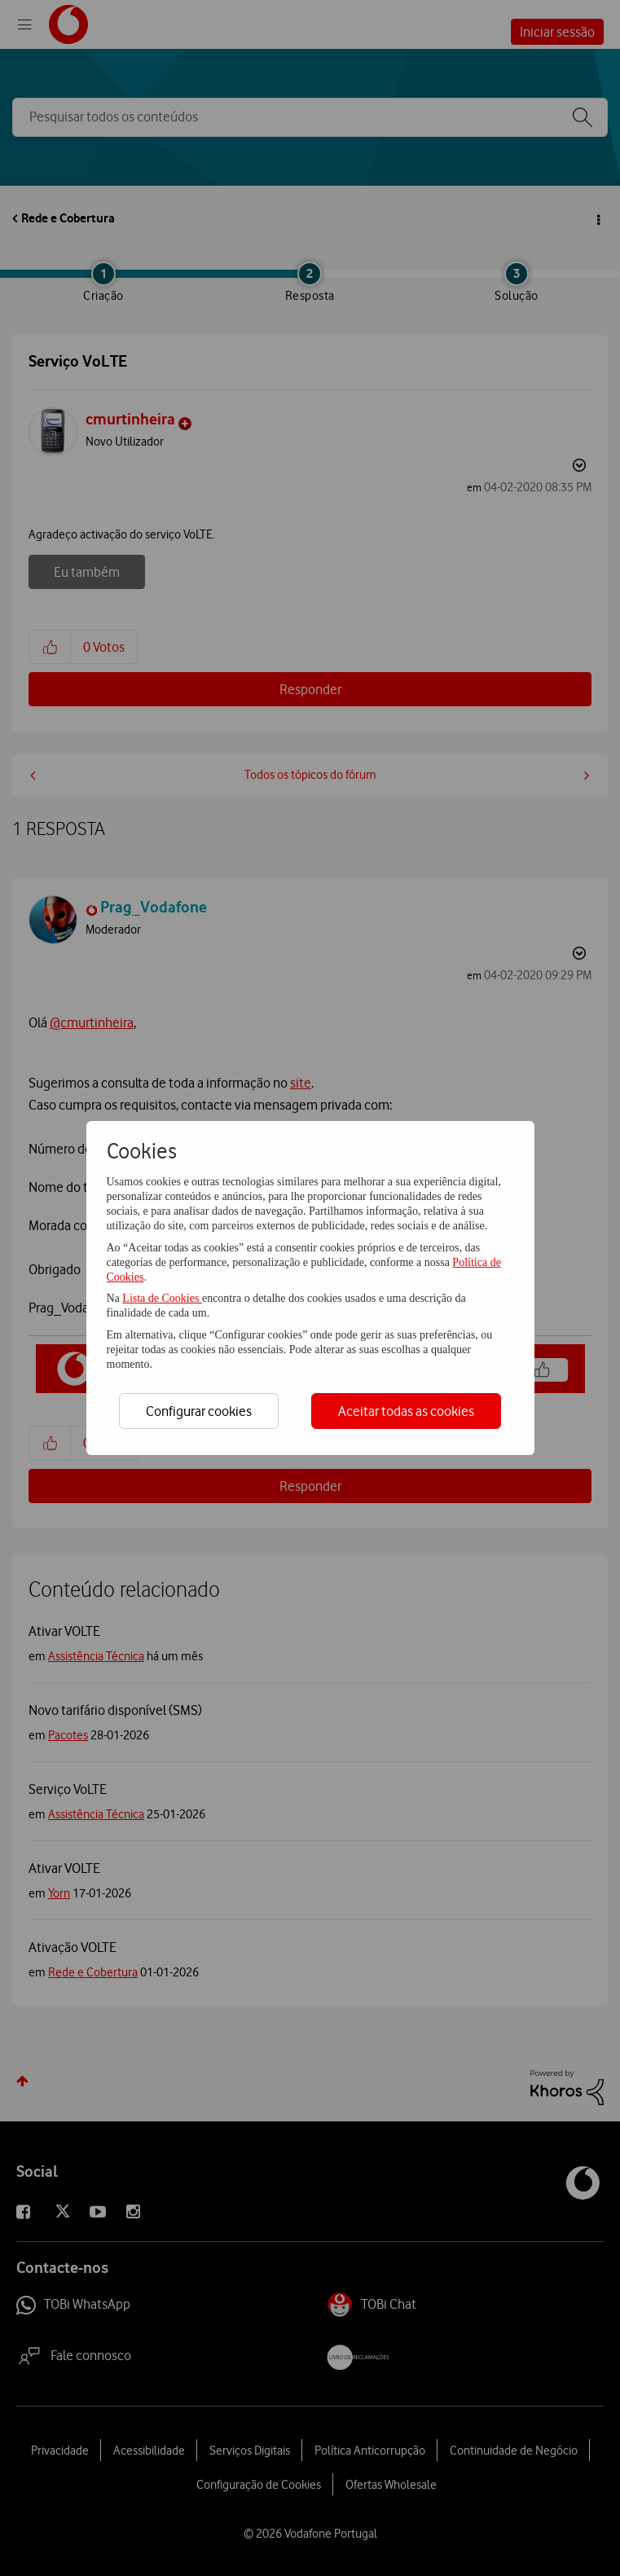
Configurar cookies (199, 1411)
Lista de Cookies (162, 1298)
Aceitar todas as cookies (406, 1411)
